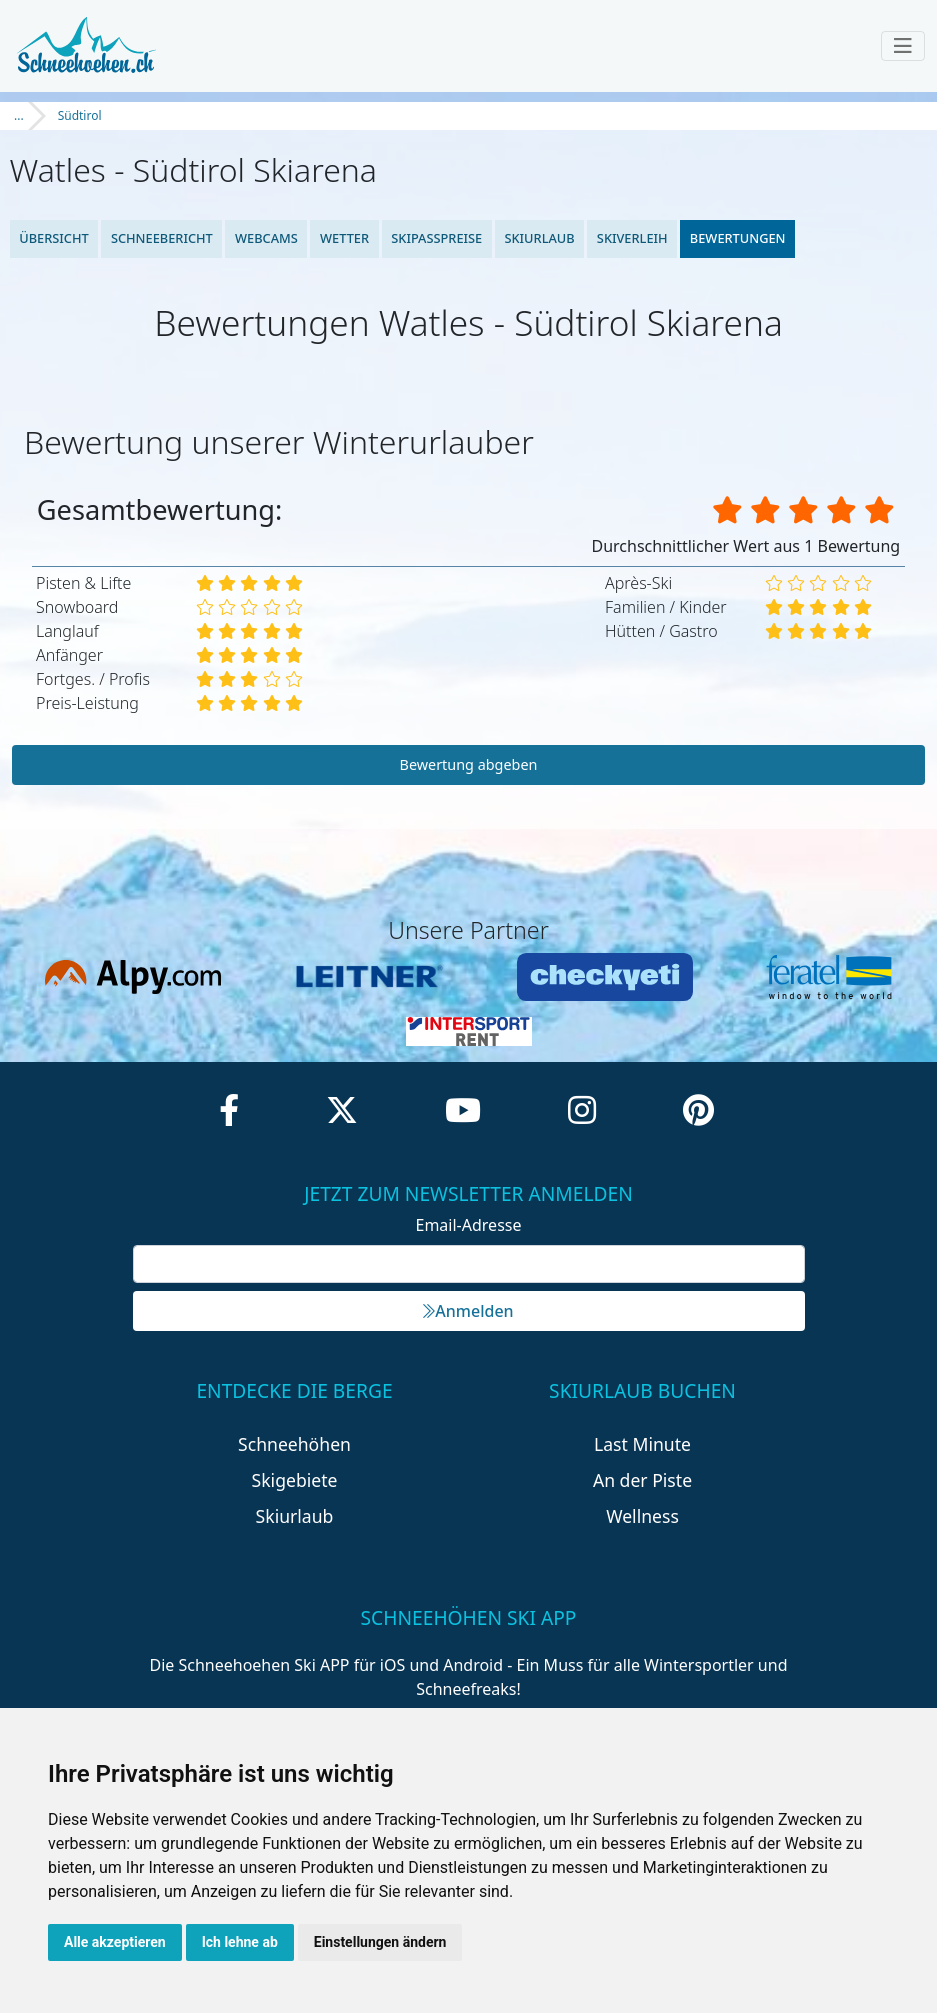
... (19, 115)
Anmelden (468, 1311)
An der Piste (642, 1480)
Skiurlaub (539, 238)
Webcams (266, 238)
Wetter (344, 238)
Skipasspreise (436, 238)
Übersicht (54, 238)
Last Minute (642, 1444)
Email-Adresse (469, 1225)
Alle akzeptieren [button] (115, 1942)
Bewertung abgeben (469, 764)
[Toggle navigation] (903, 46)
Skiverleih (632, 238)
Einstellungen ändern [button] (380, 1942)
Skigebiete (295, 1480)
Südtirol (80, 115)
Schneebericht (162, 238)
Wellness (642, 1516)
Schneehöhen (294, 1444)
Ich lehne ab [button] (240, 1942)
